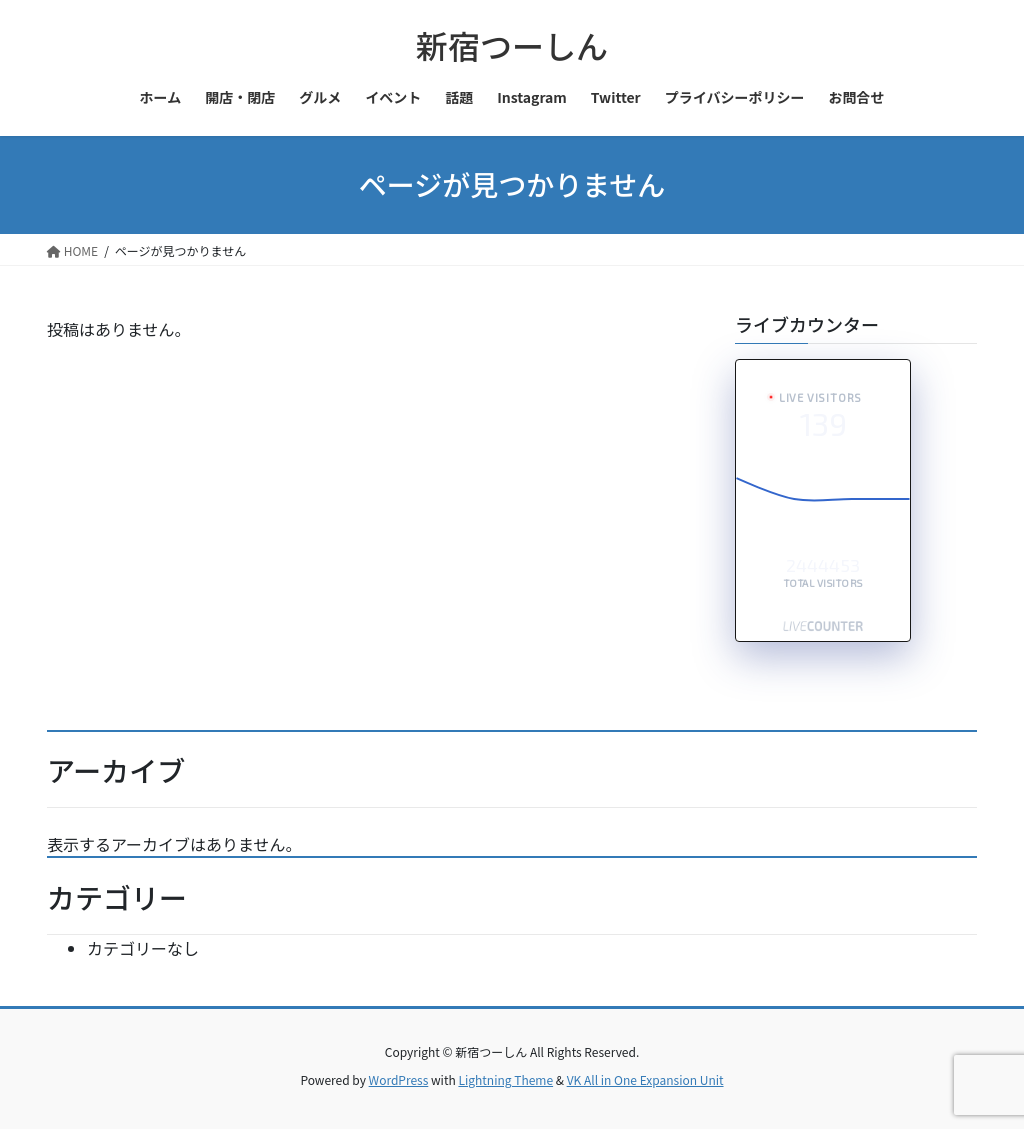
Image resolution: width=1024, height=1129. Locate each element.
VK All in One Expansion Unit (645, 1079)
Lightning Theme (505, 1079)
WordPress (399, 1079)
